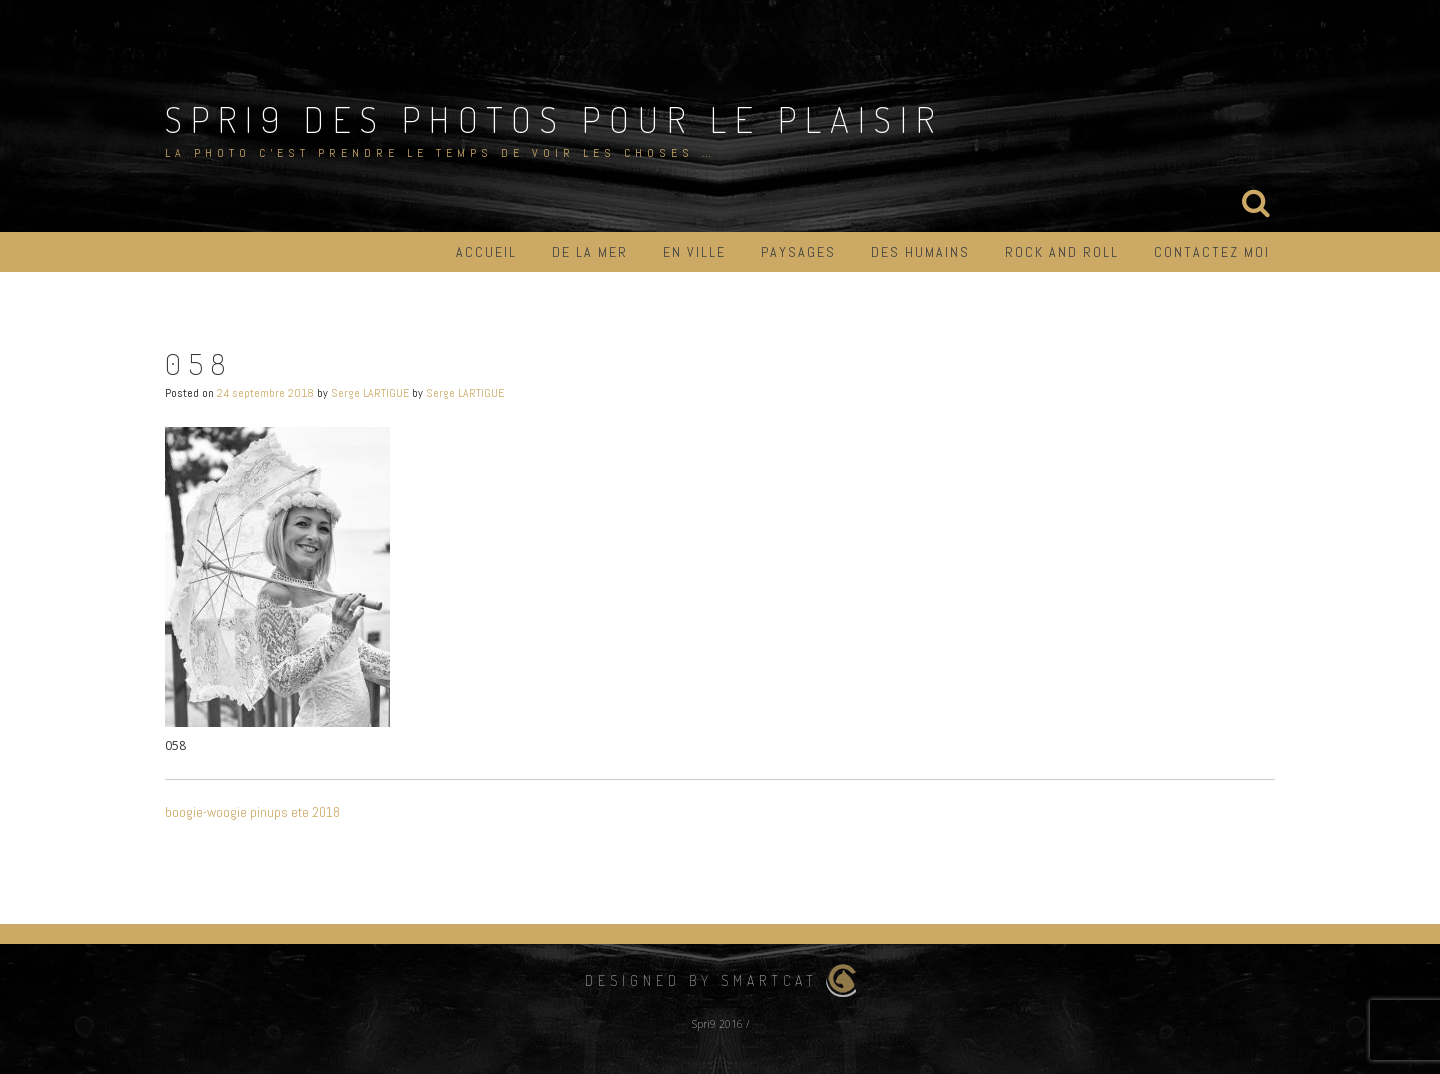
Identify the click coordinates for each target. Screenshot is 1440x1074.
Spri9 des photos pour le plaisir (554, 119)
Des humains (920, 252)
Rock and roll (1062, 252)
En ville (694, 252)
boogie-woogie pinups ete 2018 (252, 812)
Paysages (798, 252)
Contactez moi (1212, 252)
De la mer (590, 252)
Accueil (486, 252)
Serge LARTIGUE (370, 393)
